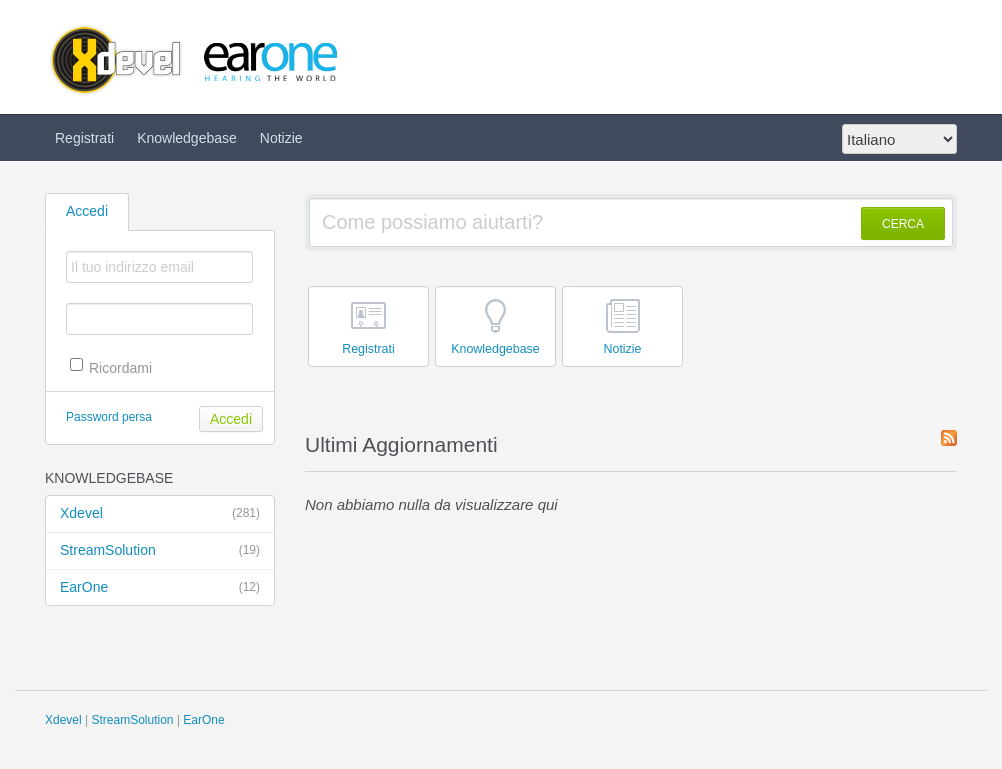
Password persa (109, 417)
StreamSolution (160, 551)
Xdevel (160, 514)
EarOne (160, 588)
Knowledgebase (187, 138)
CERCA (903, 224)
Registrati (84, 138)
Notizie (281, 138)
